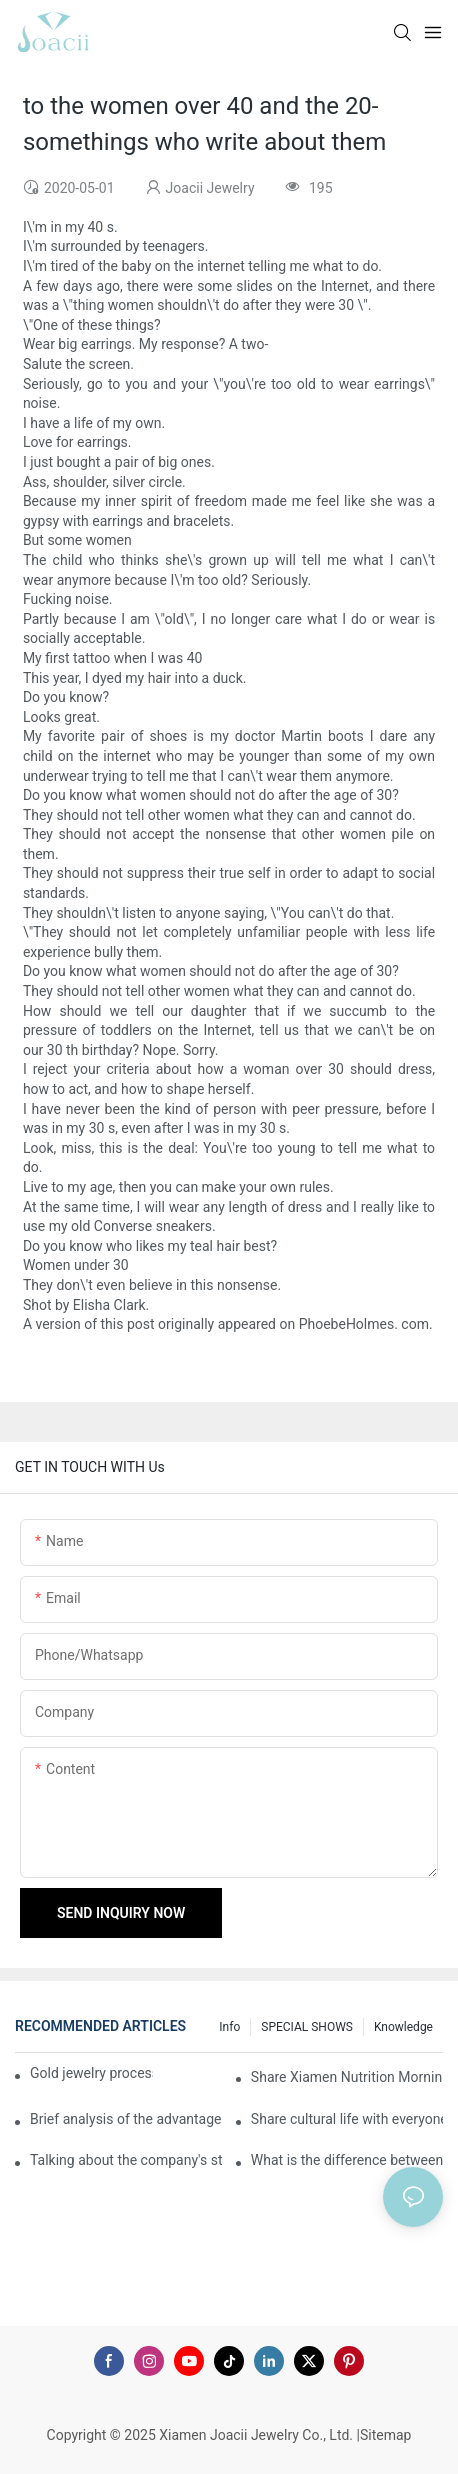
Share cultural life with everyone (347, 2119)
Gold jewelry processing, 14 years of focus (91, 2073)
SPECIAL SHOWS (307, 2027)
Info (229, 2027)
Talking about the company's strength (126, 2160)
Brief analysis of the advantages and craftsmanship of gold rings (126, 2119)
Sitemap (385, 2435)
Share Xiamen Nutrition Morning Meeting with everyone (347, 2077)
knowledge (403, 2027)
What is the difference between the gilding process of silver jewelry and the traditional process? (347, 2160)
